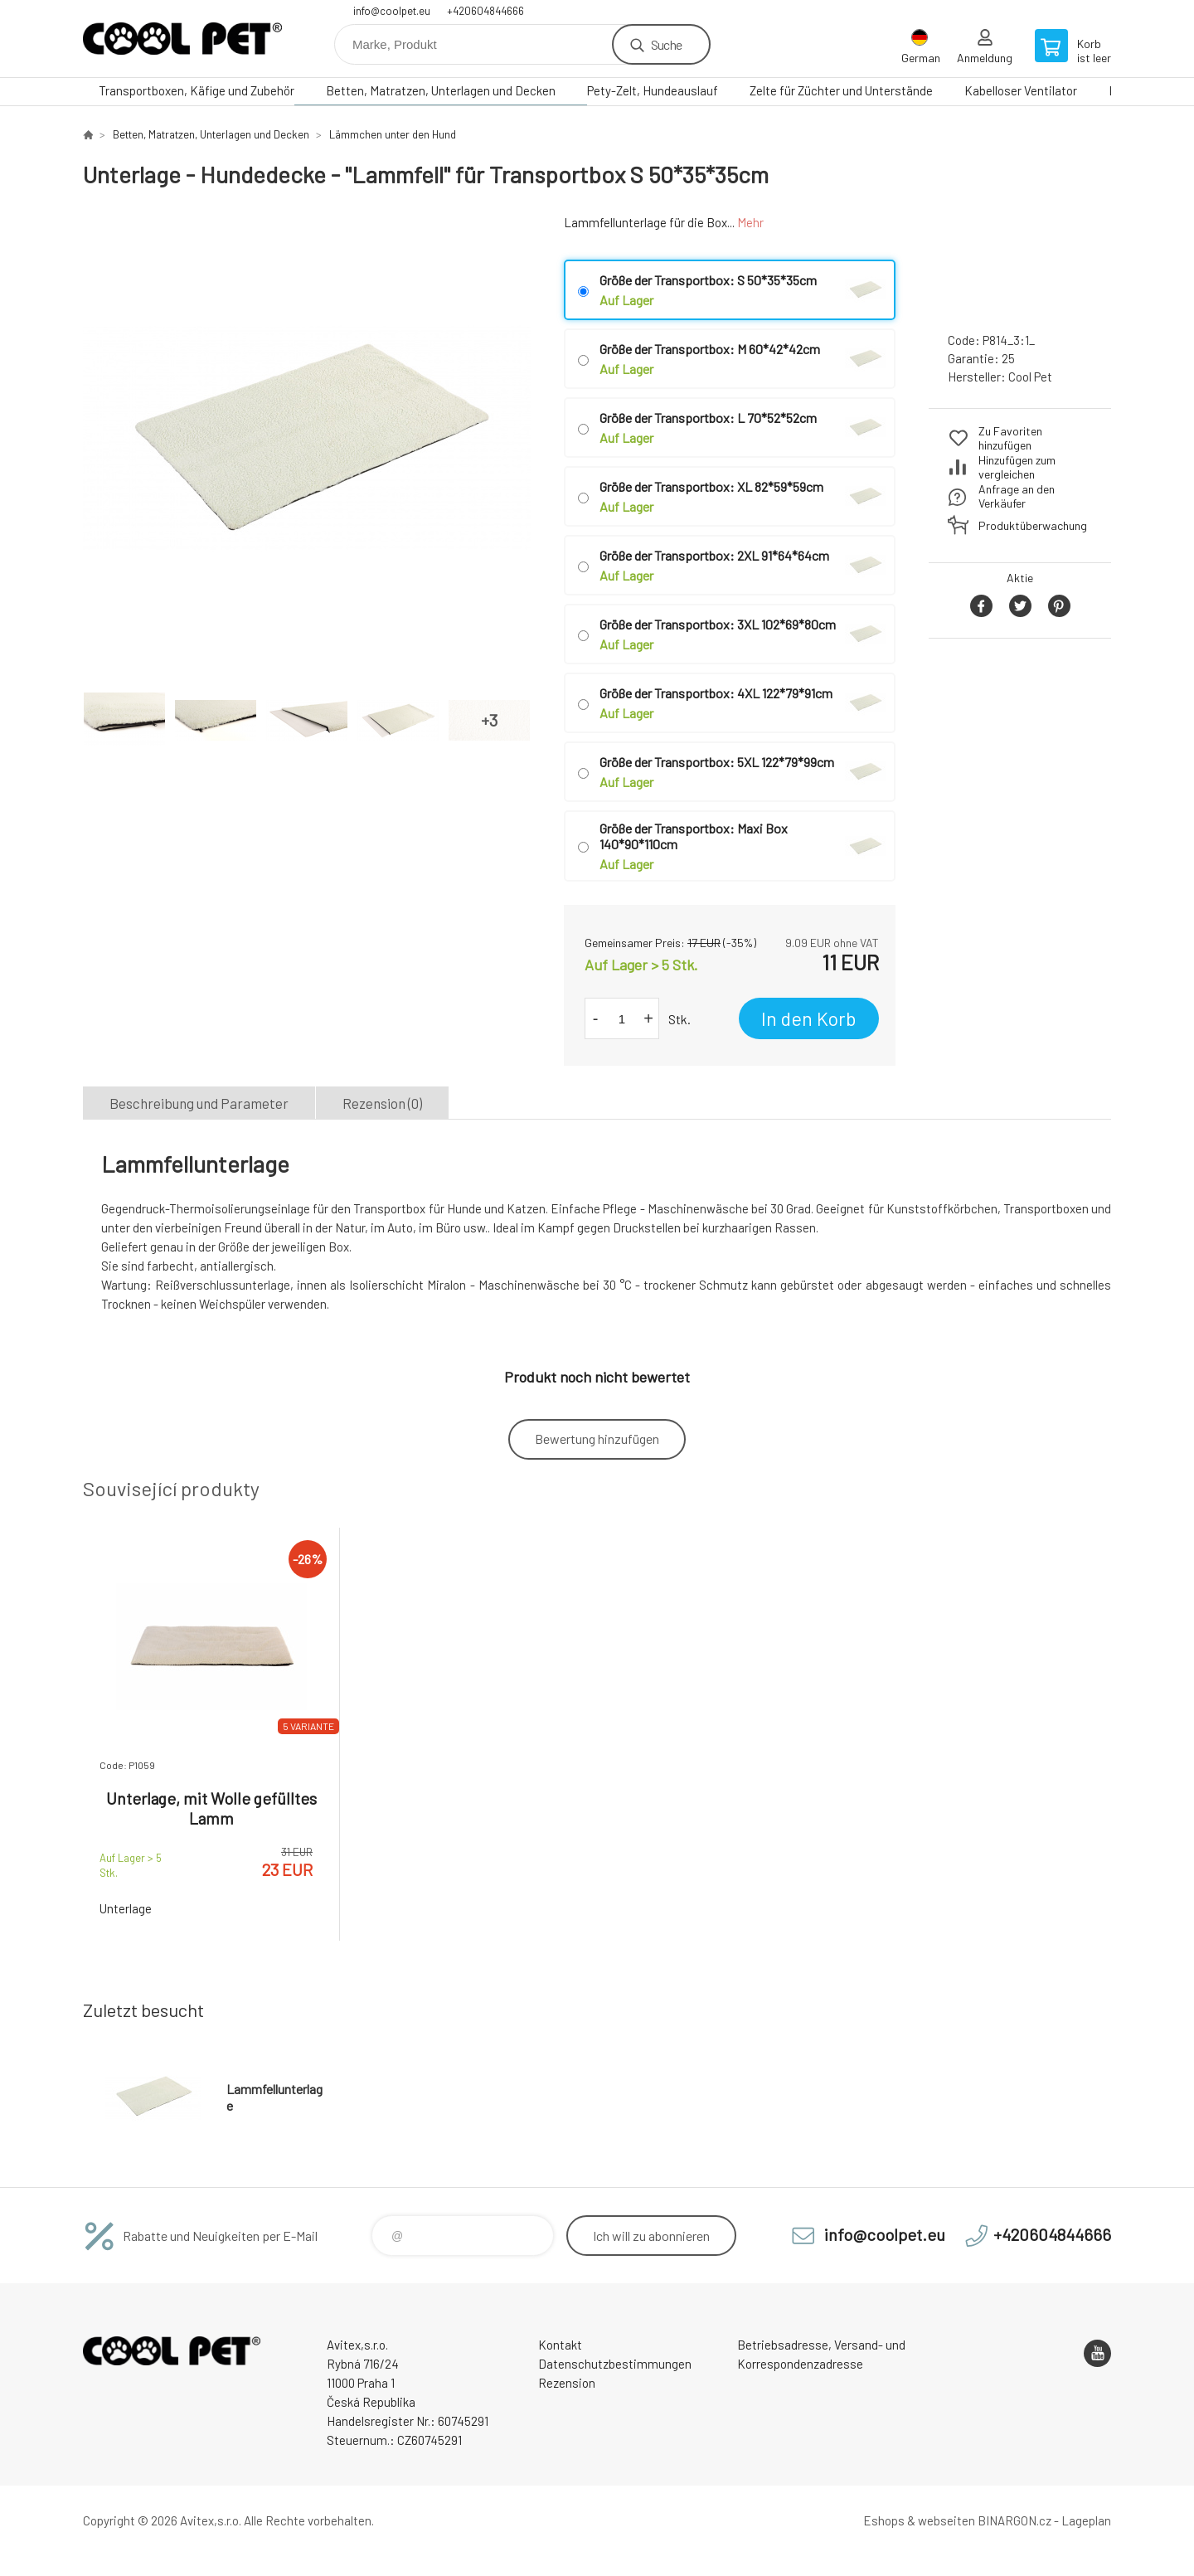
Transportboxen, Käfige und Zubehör (196, 90)
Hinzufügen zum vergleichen (1017, 466)
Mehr (750, 222)
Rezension (566, 2382)
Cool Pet (1030, 376)
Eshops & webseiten (919, 2520)
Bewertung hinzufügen (597, 1438)
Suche (666, 44)
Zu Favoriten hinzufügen (1010, 437)
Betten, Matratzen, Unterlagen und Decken (441, 90)
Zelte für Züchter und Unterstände (841, 90)
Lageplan (1086, 2520)
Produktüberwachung (1032, 525)
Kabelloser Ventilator (1020, 90)
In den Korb (809, 1018)
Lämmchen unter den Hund (392, 134)
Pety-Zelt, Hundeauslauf (652, 90)
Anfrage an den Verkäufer (1016, 496)
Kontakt (560, 2344)
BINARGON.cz (1014, 2520)
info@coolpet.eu (391, 10)
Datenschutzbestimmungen (615, 2363)
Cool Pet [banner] (182, 38)
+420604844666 (485, 10)
